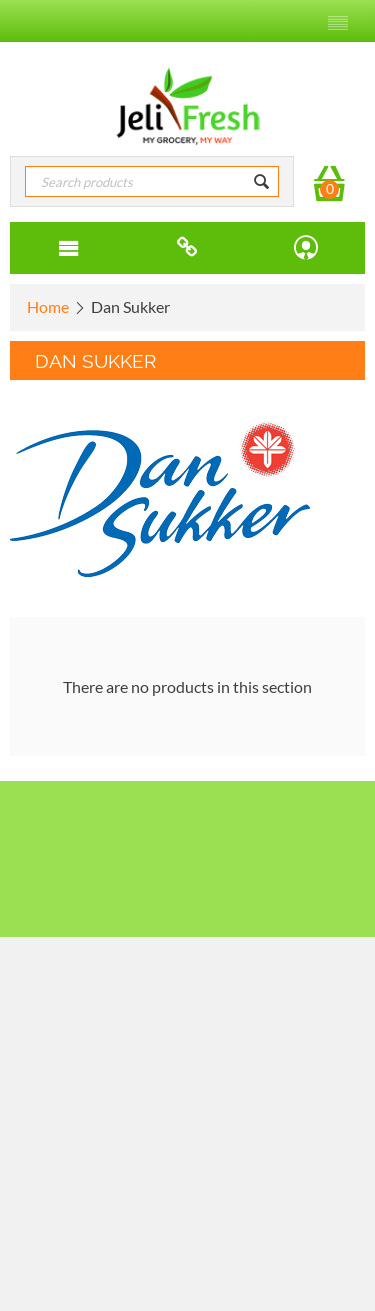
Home (48, 306)
